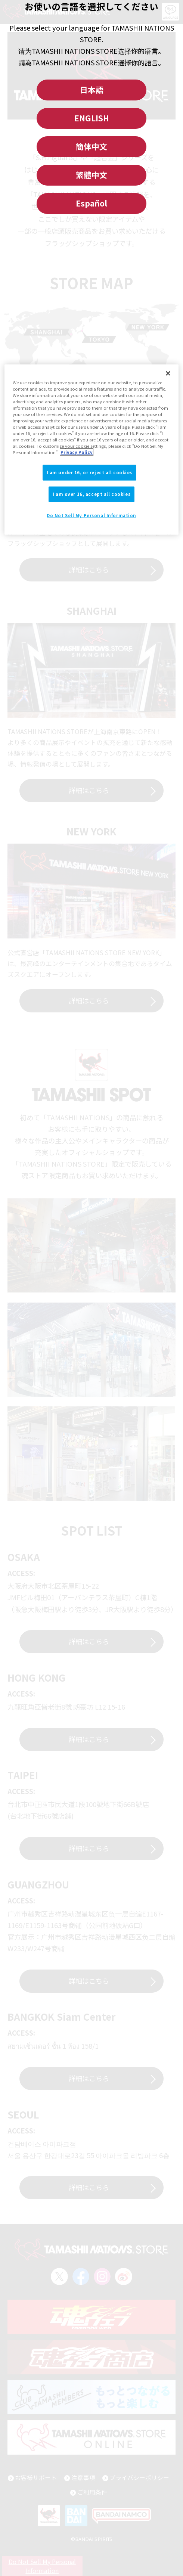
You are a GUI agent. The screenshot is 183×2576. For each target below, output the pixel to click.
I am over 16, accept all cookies (91, 494)
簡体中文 (91, 146)
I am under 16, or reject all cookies (90, 472)
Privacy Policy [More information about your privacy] (77, 452)
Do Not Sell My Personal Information (91, 515)
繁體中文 (91, 174)
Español (91, 203)
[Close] (168, 373)
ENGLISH (91, 118)
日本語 (91, 89)
